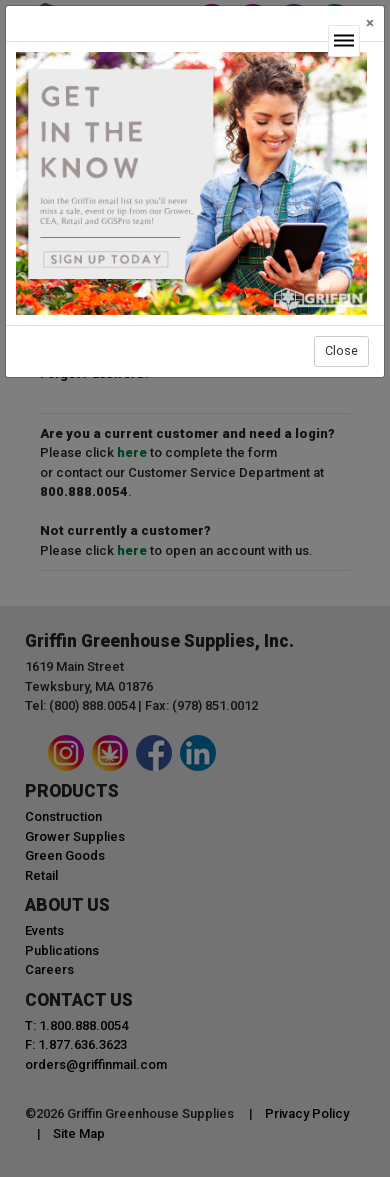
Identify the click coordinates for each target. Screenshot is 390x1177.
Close (341, 350)
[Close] (370, 23)
